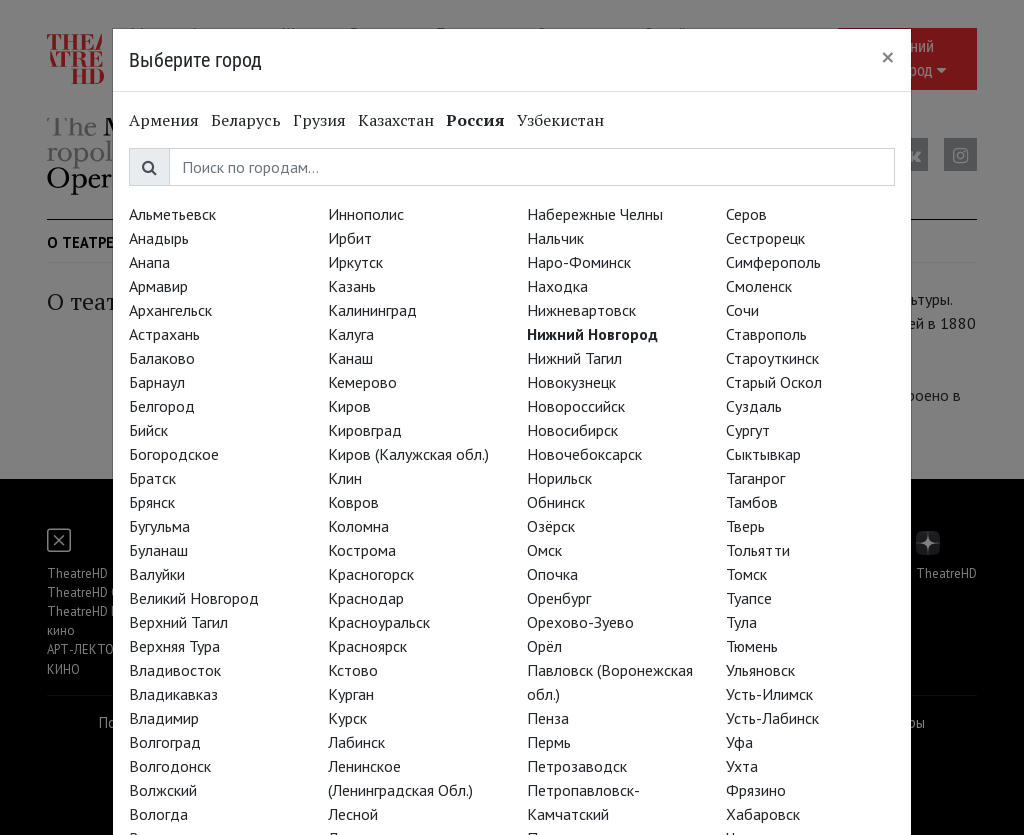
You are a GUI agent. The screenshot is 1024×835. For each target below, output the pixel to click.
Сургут (748, 430)
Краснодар (366, 598)
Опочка (552, 574)
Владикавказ (173, 694)
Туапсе (749, 598)
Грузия (319, 120)
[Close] (888, 57)
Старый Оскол (774, 382)
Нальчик (555, 238)
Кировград (365, 430)
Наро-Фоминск (579, 262)
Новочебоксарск (584, 454)
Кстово (353, 670)
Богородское (174, 454)
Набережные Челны (595, 214)
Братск (152, 478)
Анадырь (159, 238)
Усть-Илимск (769, 694)
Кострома (362, 550)
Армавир (158, 286)
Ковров (353, 502)
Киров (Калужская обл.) (408, 454)
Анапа (149, 262)
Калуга (351, 334)
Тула (741, 622)
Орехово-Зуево (580, 622)
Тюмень (752, 646)
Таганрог (755, 478)
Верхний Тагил (178, 622)
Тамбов (752, 502)
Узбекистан (560, 120)
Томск (746, 574)
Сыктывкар (763, 454)
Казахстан (396, 120)
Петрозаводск (577, 766)
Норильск (559, 478)
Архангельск (170, 310)
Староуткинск (772, 358)
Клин (345, 478)
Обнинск (556, 502)
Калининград (372, 310)
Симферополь (773, 262)
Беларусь (246, 120)
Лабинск (356, 742)
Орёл (544, 646)
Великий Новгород (194, 598)
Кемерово (362, 382)
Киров (349, 406)
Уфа (739, 742)
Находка (557, 286)
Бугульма (159, 526)
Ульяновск (760, 670)
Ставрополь (766, 334)
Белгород (162, 406)
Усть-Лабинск (772, 718)
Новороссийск (576, 406)
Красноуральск (379, 622)
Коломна (358, 526)
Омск (544, 550)
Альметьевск (172, 214)
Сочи (742, 310)
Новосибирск (572, 430)
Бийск (148, 430)
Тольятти (758, 550)
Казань (352, 286)
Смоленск (759, 286)
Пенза (548, 718)
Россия (475, 120)
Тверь (745, 526)
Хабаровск (763, 814)
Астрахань (164, 334)
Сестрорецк (765, 238)
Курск (347, 718)
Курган (351, 694)
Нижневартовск (581, 310)
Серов (746, 214)
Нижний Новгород (592, 334)
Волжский (163, 790)
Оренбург (559, 598)
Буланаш (158, 550)
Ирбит (350, 238)
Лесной (353, 814)
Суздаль (754, 406)
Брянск (152, 502)
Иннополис (366, 214)
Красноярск (367, 646)
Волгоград (165, 742)
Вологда (158, 814)
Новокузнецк (571, 382)
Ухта (742, 766)
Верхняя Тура (174, 646)
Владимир (164, 718)
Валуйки (157, 574)
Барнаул (157, 382)
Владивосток (175, 670)
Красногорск (371, 574)
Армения (164, 120)
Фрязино (756, 790)
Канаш (350, 358)
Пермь (549, 742)
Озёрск (551, 526)
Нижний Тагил (574, 358)
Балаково (162, 358)
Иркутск (355, 262)
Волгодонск (170, 766)
